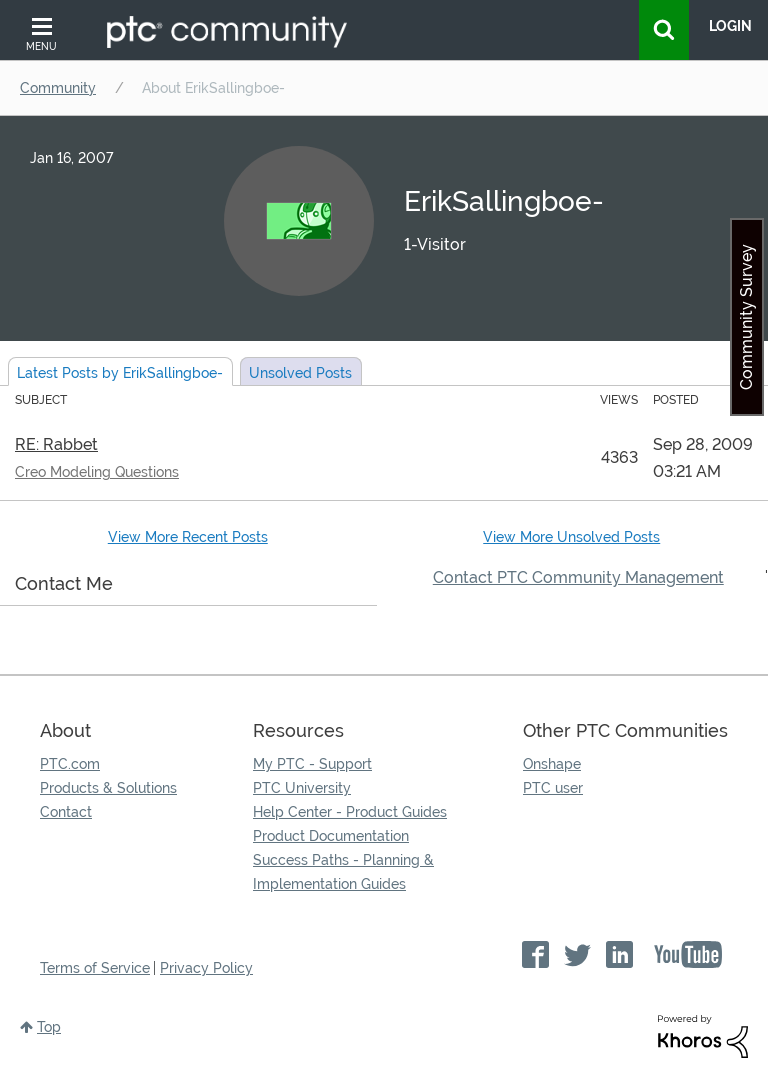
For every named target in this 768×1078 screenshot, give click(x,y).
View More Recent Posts (188, 537)
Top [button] (49, 1027)
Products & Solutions (108, 788)
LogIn (730, 26)
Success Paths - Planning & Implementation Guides (343, 872)
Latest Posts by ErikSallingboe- (120, 373)
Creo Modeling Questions (97, 472)
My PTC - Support (312, 764)
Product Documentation (331, 836)
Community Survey (746, 317)
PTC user (553, 788)
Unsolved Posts (300, 373)
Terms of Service (95, 968)
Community (58, 88)
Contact (66, 812)
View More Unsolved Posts (571, 537)
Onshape (552, 764)
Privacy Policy (206, 968)
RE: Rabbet (56, 444)
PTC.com (70, 764)
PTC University (302, 788)
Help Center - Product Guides (350, 812)
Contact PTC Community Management (578, 577)
